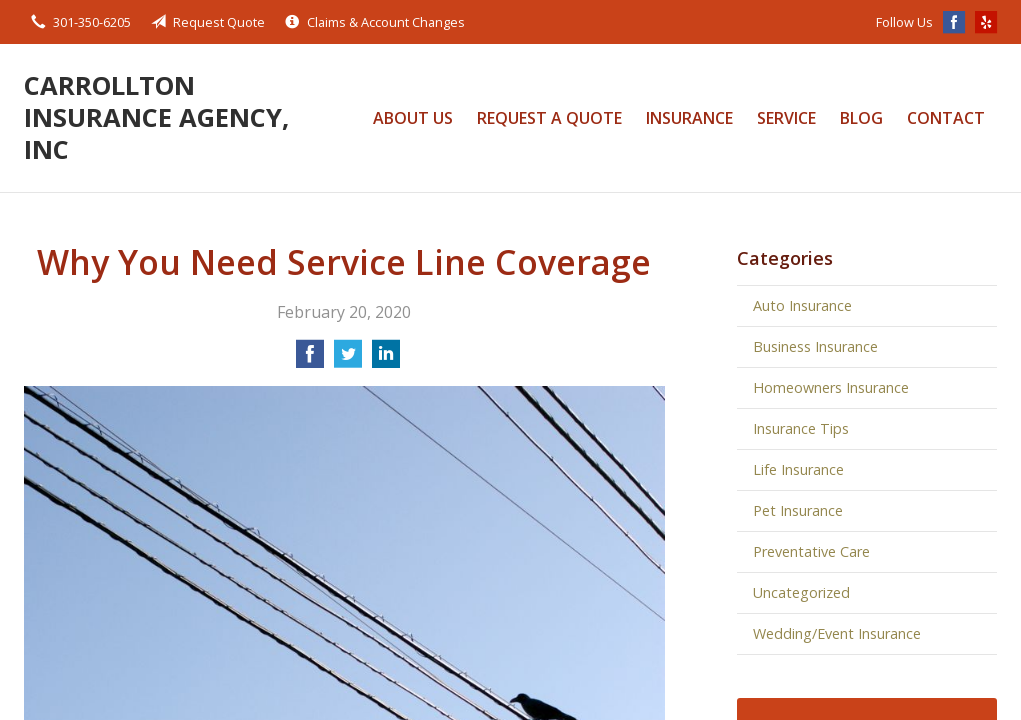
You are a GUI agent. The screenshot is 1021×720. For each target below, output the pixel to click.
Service (786, 118)
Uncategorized (801, 592)
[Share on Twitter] (348, 360)
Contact (946, 118)
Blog (861, 118)
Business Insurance (815, 346)
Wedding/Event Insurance (837, 633)
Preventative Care (811, 551)
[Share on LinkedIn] (386, 360)
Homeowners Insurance (831, 387)
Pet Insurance (798, 510)
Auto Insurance (802, 305)
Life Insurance (798, 469)
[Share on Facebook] (310, 360)
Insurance (689, 118)
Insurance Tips (801, 428)
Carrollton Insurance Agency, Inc (156, 117)
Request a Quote (549, 118)
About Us (413, 118)
